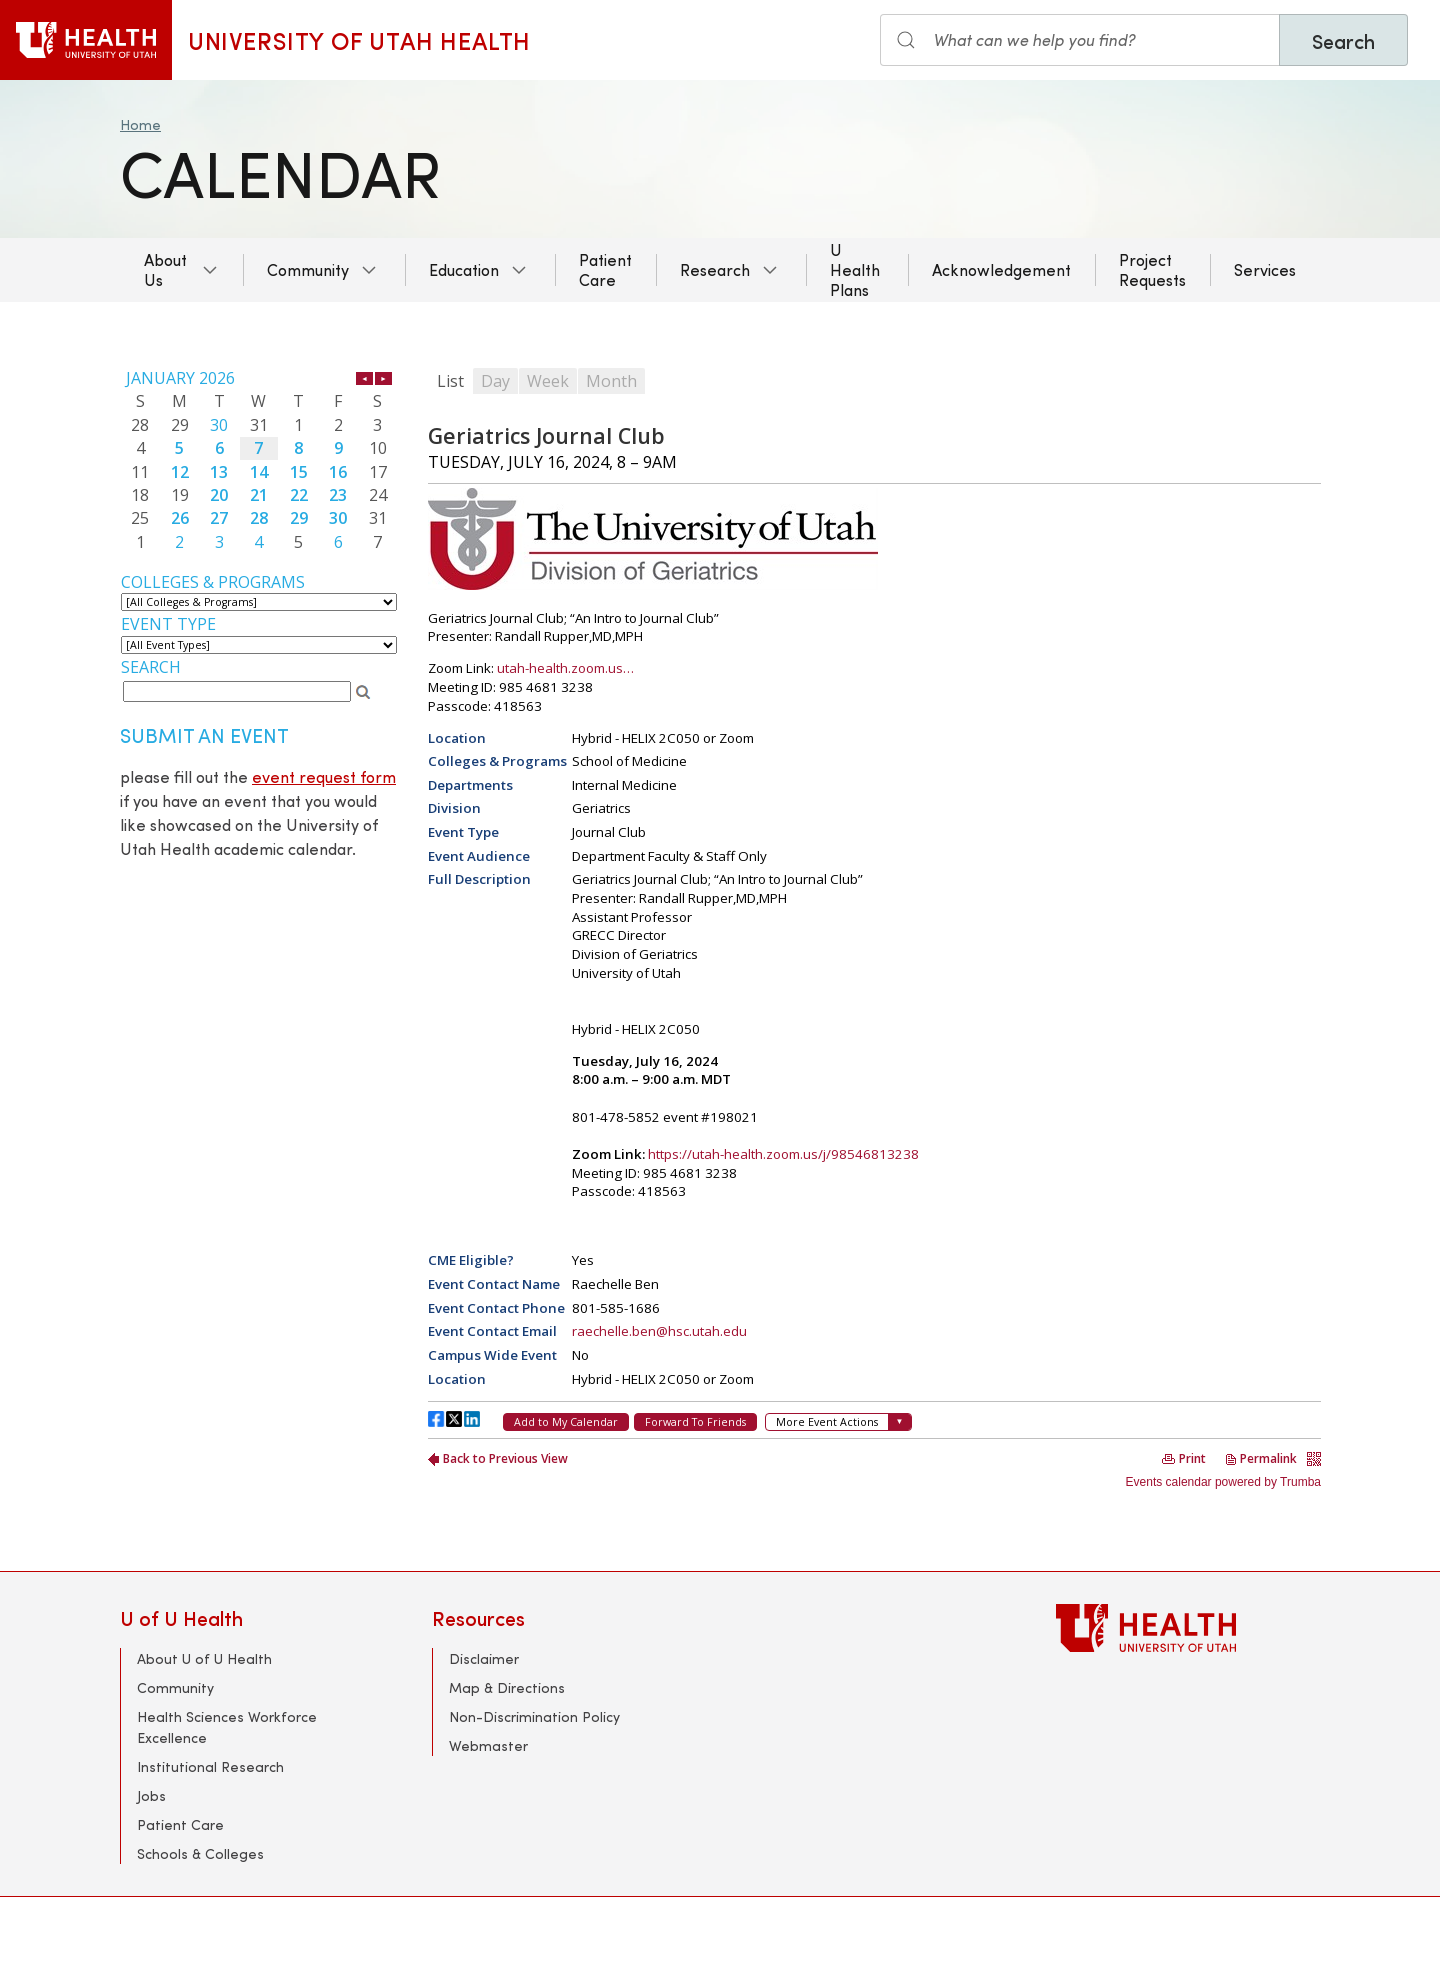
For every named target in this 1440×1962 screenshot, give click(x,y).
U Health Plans (855, 269)
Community (308, 269)
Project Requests (1152, 269)
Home (140, 124)
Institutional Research (210, 1766)
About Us (165, 269)
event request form (324, 776)
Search (1343, 40)
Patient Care (605, 269)
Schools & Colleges (200, 1853)
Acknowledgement (1001, 269)
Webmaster (488, 1745)
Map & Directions (507, 1687)
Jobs (151, 1795)
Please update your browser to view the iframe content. (259, 460)
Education (464, 269)
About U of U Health (204, 1658)
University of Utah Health (359, 40)
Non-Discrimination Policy (534, 1716)
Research (715, 269)
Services (1265, 269)
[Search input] (1080, 40)
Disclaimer (484, 1658)
